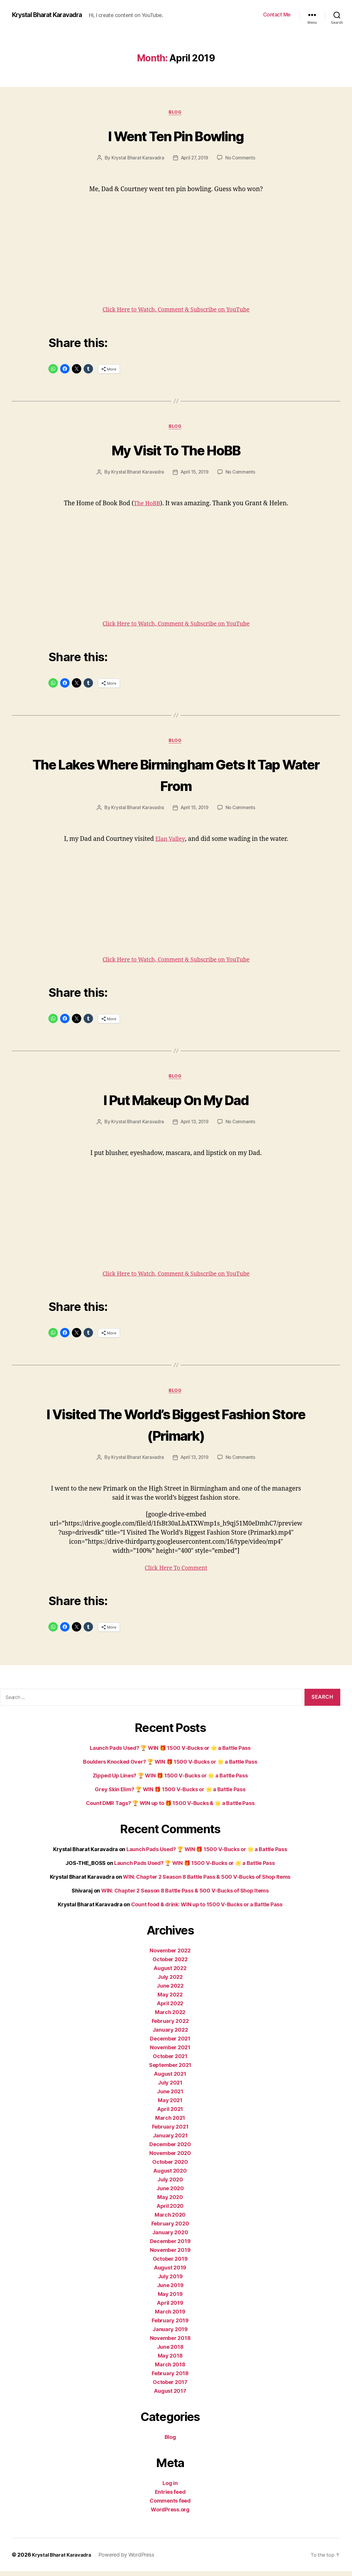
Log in (170, 2488)
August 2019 (170, 2272)
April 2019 (170, 2307)
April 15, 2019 (194, 474)
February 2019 (170, 2325)
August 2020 (170, 2175)
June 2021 (170, 2096)
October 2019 (170, 2263)
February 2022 (170, 2026)
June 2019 (170, 2290)
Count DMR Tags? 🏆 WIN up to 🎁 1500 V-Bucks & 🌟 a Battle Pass (170, 1808)
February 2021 (170, 2131)
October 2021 (170, 2061)
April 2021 (170, 2114)
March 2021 (170, 2122)
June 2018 (170, 2351)
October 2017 (170, 2387)
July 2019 (170, 2281)
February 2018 (170, 2378)
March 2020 (170, 2219)
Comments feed (170, 2505)
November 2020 (170, 2158)
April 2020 (170, 2211)
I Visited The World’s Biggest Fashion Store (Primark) (176, 1428)
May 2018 (170, 2360)
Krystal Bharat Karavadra (52, 14)
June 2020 (170, 2193)
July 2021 (170, 2087)
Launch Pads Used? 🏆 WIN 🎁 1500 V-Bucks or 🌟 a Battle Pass (170, 1753)
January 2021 (170, 2140)
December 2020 (170, 2149)
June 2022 (170, 1990)
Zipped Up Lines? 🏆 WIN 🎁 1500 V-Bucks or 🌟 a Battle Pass (170, 1780)
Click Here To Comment (176, 1573)
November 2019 (170, 2255)
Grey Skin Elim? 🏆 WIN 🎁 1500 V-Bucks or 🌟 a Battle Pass (170, 1794)
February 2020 (170, 2228)
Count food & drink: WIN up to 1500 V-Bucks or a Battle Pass (206, 1909)
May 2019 (170, 2299)
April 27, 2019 (194, 159)
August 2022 (170, 1973)
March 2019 (170, 2316)
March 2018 (170, 2369)
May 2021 (170, 2105)
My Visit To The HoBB (176, 451)
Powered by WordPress (132, 2559)
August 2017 (170, 2396)
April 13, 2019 (194, 1126)
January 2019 (170, 2334)
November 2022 (170, 1955)
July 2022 (170, 1982)
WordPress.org (170, 2514)
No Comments (241, 159)
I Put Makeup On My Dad (176, 1102)
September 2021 (170, 2070)
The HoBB (147, 505)
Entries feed (170, 2496)
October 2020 (170, 2166)
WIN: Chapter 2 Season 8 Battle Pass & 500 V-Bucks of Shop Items (206, 1881)
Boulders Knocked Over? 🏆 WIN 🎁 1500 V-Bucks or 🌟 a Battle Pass (170, 1766)
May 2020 (170, 2202)
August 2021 (170, 2078)
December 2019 (170, 2246)
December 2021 (170, 2043)
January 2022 (170, 2034)
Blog (175, 113)
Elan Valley (170, 842)
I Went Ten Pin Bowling (176, 135)
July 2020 (170, 2184)
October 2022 (170, 1964)
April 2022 (170, 2008)
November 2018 (170, 2343)
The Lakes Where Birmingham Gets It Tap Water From (176, 777)
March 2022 (170, 2017)
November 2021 (170, 2052)
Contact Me (277, 14)
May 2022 (170, 1999)
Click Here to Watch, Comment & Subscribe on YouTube (176, 311)
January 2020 (170, 2237)
